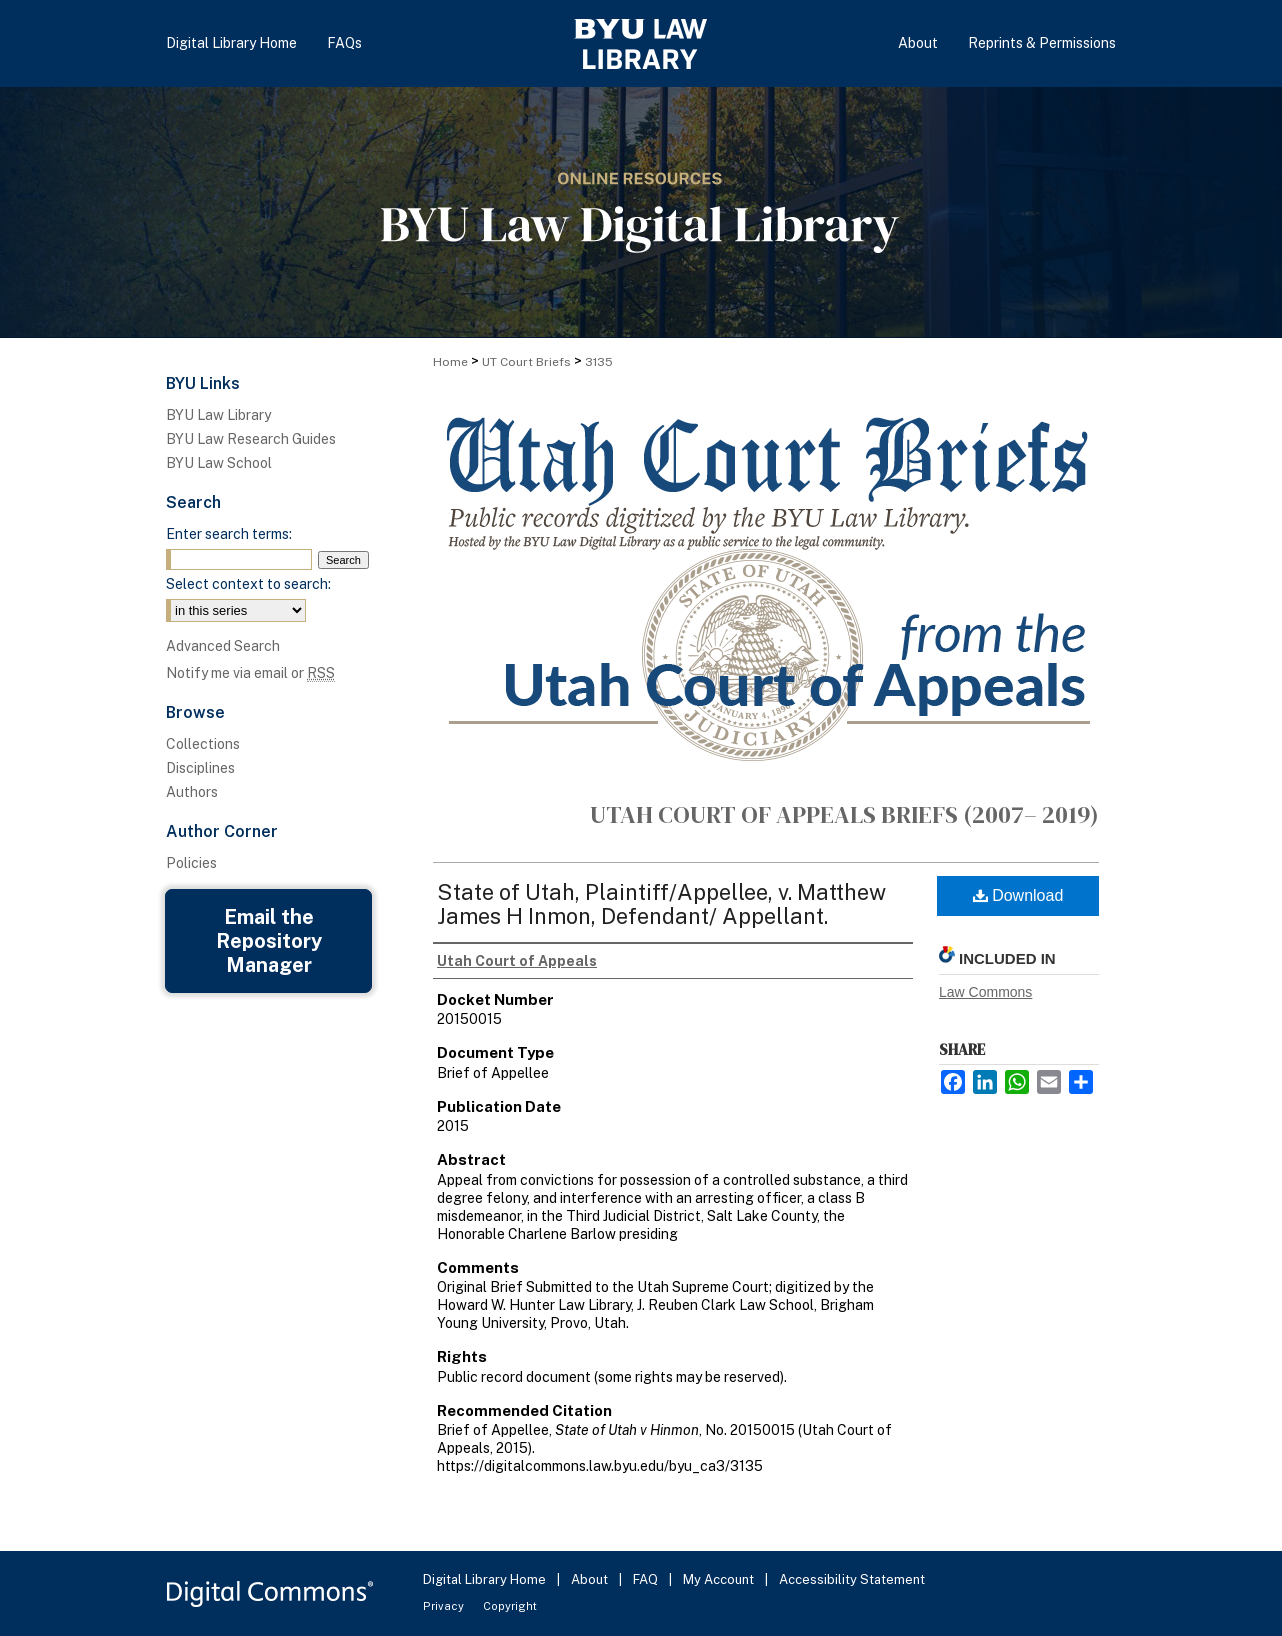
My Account (720, 1579)
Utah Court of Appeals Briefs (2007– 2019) (844, 814)
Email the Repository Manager (269, 941)
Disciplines (200, 768)
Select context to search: (248, 584)
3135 (599, 362)
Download (1018, 895)
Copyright (510, 1606)
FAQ (647, 1579)
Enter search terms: (229, 534)
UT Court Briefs (526, 362)
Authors (192, 792)
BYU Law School (219, 463)
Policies (191, 863)
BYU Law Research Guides (251, 439)
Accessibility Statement (852, 1579)
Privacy (445, 1606)
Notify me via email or (250, 673)
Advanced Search (223, 646)
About (591, 1579)
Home (450, 362)
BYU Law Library (218, 415)
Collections (203, 744)
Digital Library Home (486, 1579)
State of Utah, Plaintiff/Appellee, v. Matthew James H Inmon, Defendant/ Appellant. (661, 904)
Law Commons (985, 992)
